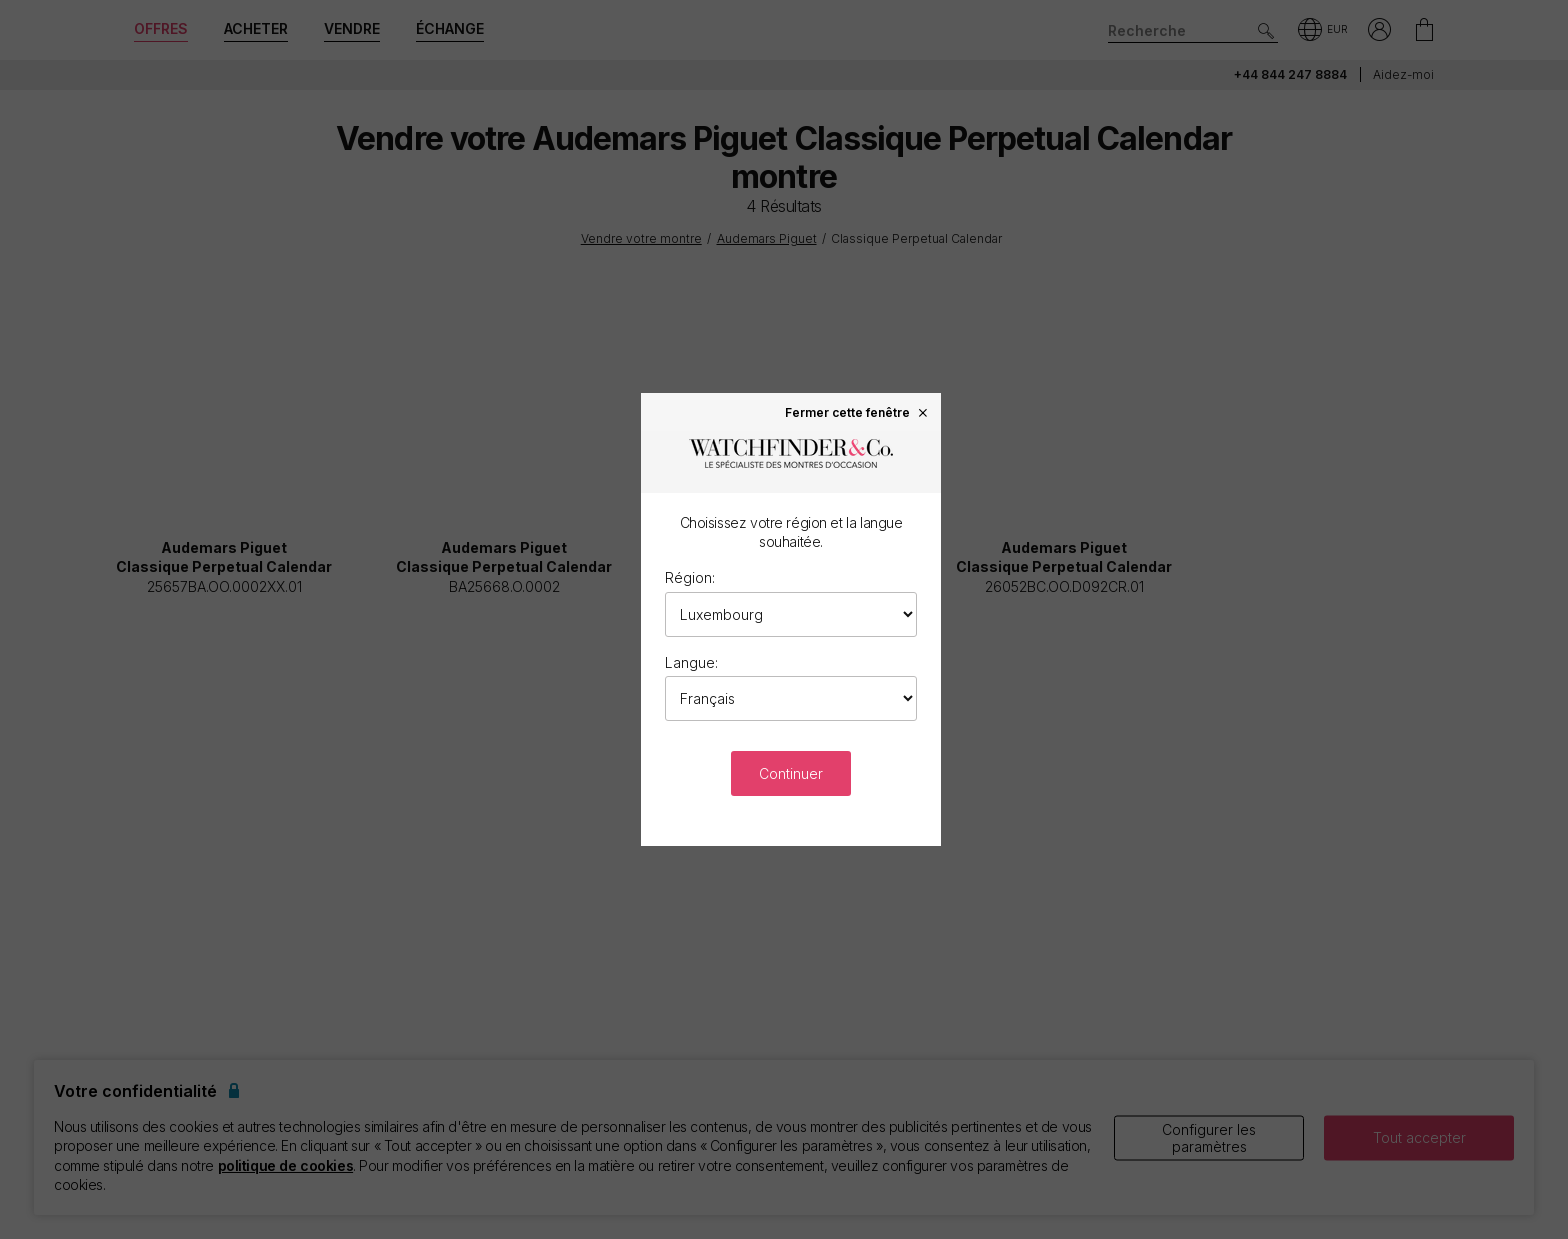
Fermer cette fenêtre (857, 412)
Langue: (691, 662)
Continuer (791, 773)
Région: (690, 577)
